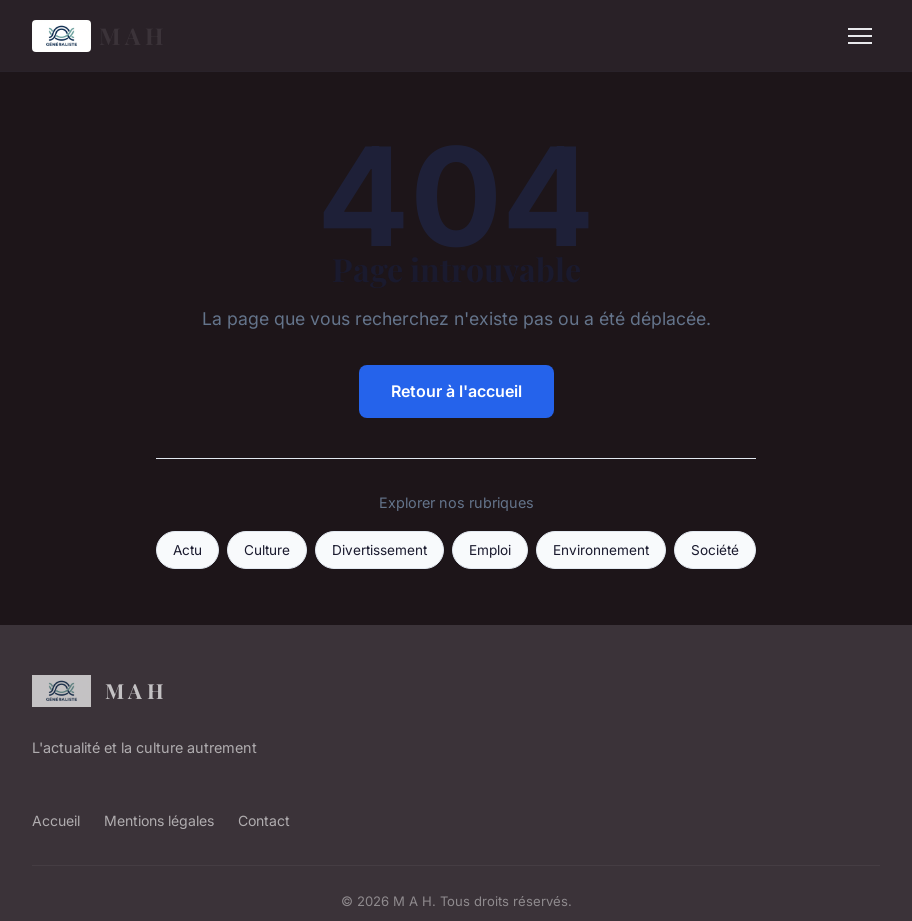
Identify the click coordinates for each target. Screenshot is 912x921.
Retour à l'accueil (456, 391)
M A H (98, 36)
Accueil (56, 820)
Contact (264, 820)
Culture (267, 550)
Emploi (490, 550)
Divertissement (379, 550)
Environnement (601, 550)
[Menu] (860, 36)
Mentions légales (159, 820)
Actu (187, 550)
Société (715, 550)
